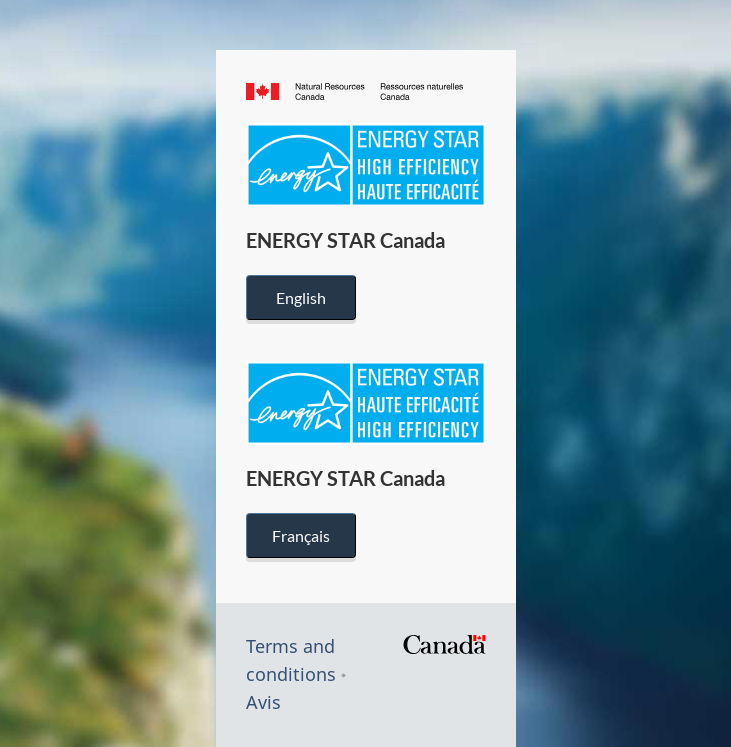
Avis (263, 702)
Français (301, 535)
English (301, 297)
